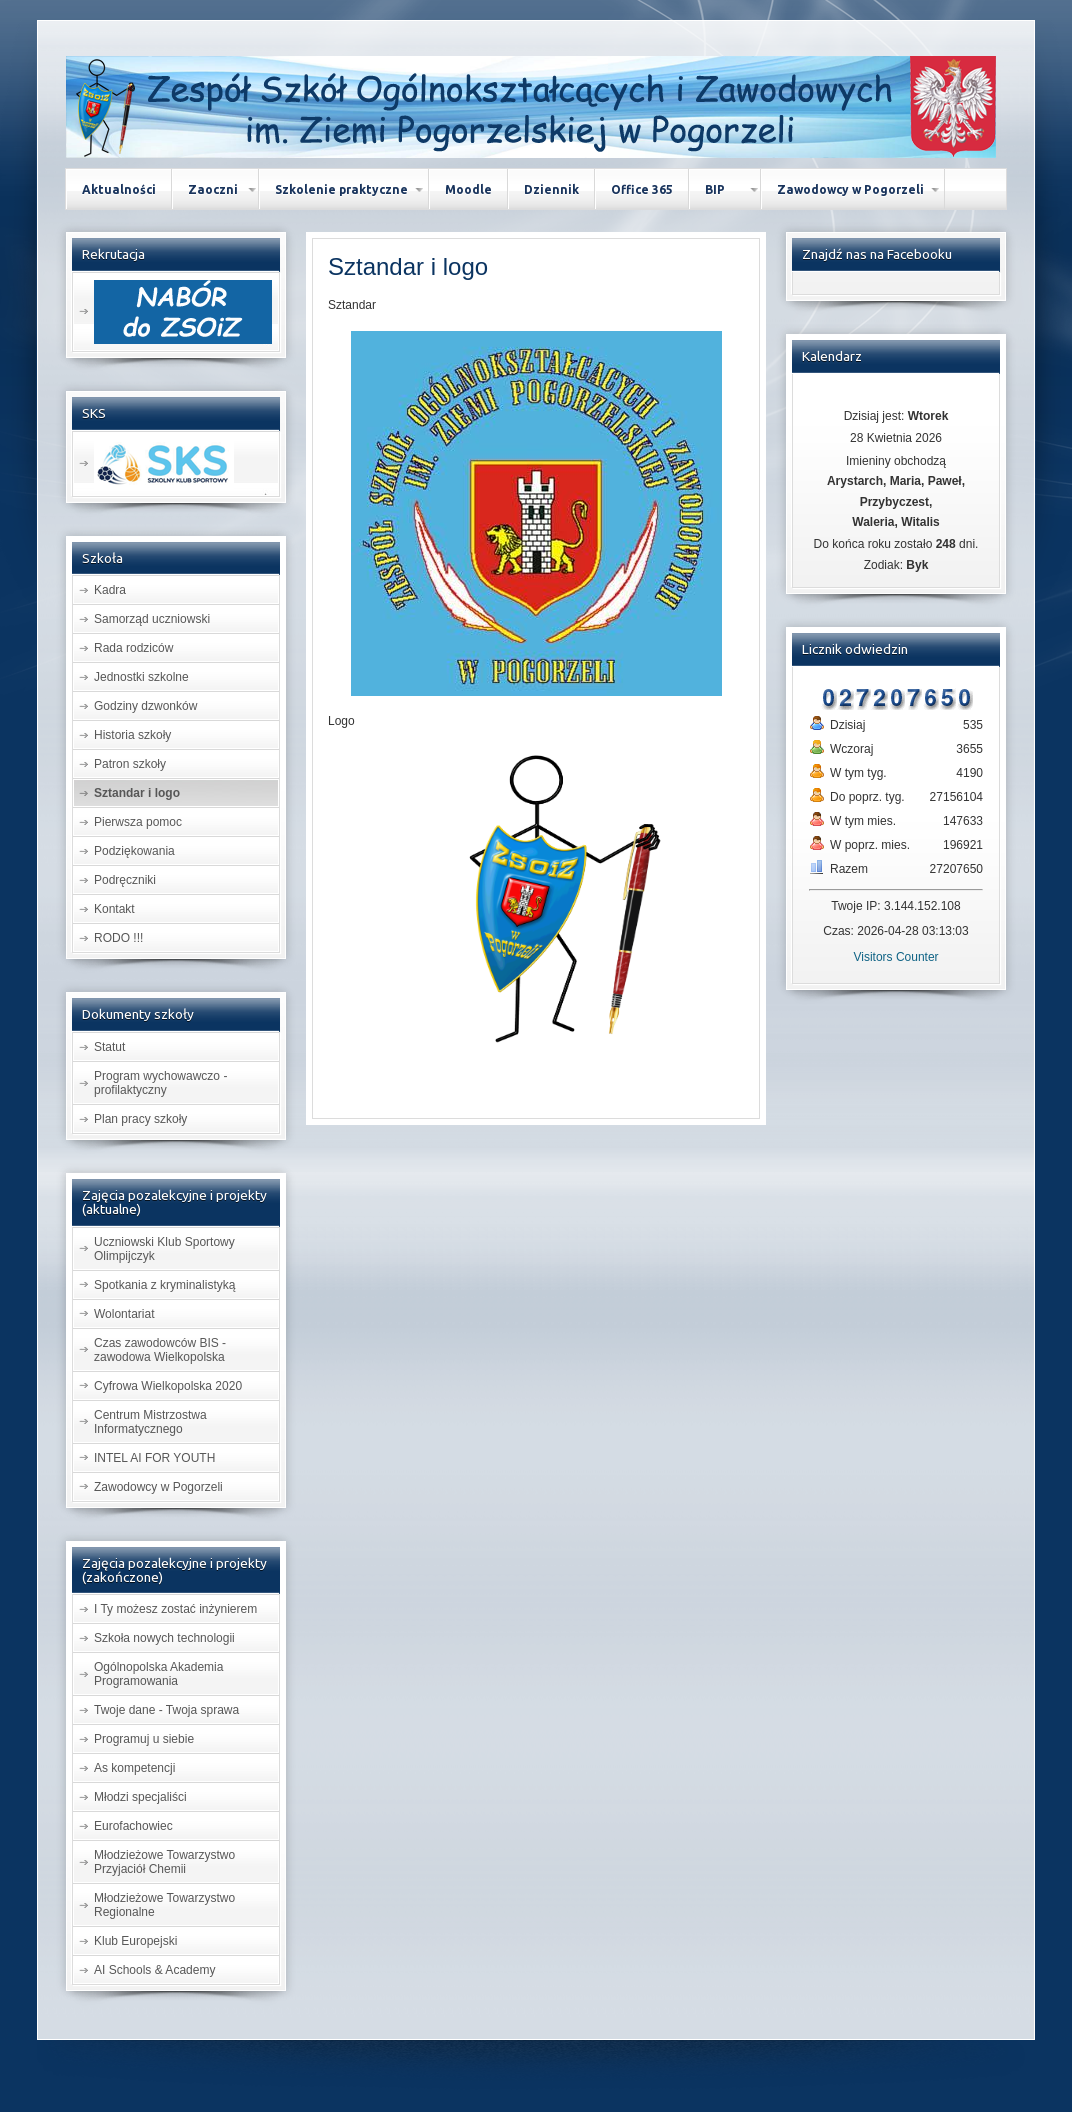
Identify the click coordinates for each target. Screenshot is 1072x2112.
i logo (408, 266)
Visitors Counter (895, 957)
